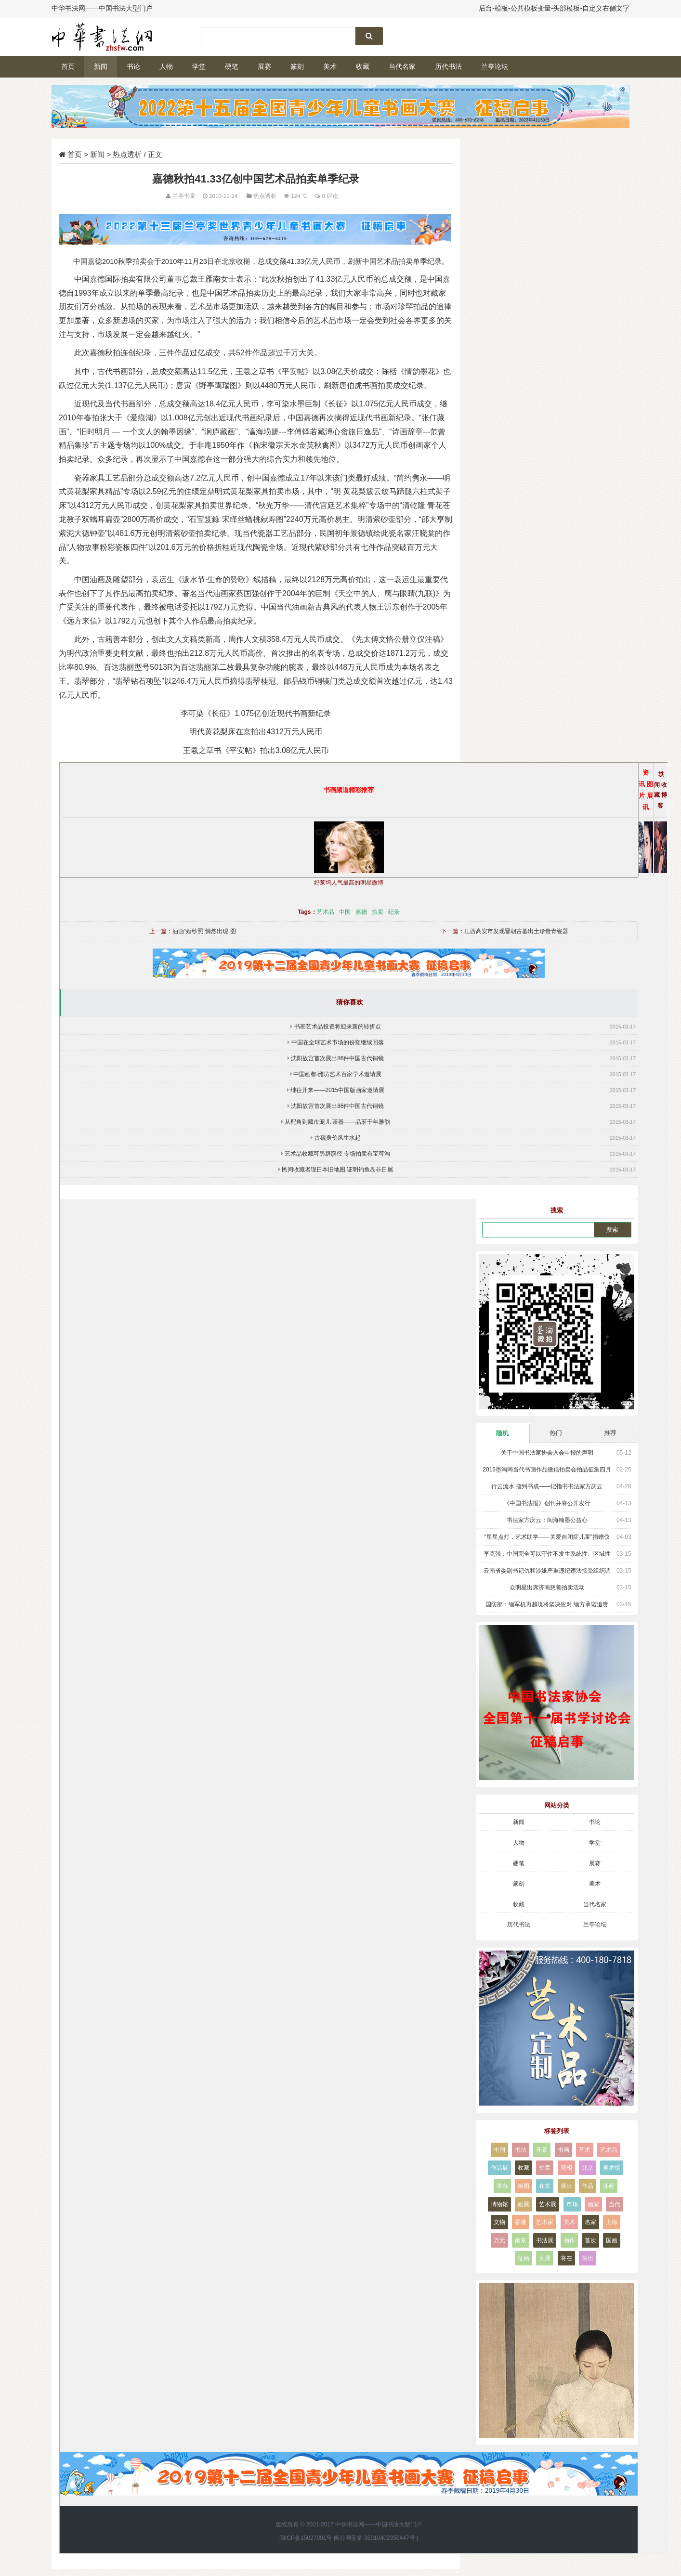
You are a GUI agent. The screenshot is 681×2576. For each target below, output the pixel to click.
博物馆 (499, 2204)
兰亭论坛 (494, 66)
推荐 (610, 1432)
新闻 (100, 66)
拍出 (587, 2258)
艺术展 (547, 2204)
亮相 (566, 2167)
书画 (563, 2150)
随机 (502, 1433)
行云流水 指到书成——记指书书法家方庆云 (546, 1486)
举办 (502, 2186)
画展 (523, 2204)
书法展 (544, 2240)
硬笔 (231, 66)
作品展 (499, 2167)
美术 (330, 66)
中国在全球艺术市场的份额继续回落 (337, 1042)
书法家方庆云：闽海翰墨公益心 (547, 1520)
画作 (569, 2240)
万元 (499, 2240)
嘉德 (361, 912)
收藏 (362, 66)
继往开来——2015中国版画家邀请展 (337, 1090)
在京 (544, 2186)
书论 (133, 66)
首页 (68, 66)
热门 (556, 1432)
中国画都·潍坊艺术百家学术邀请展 (337, 1074)
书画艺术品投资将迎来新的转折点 (337, 1026)
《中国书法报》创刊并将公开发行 (547, 1503)
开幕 (542, 2150)
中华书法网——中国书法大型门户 (378, 2524)
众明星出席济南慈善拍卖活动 (547, 1587)
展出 (566, 2186)
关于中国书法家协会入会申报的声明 (547, 1452)
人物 (166, 66)
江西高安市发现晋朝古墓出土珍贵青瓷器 (516, 931)
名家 (590, 2222)
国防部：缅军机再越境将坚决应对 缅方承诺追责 (546, 1604)
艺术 (584, 2150)
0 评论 (330, 196)
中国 (345, 912)
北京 (587, 2167)
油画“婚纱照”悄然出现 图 (204, 931)
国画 (611, 2240)
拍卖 (377, 912)
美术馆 (611, 2167)
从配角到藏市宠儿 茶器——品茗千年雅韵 (337, 1122)
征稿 (523, 2258)
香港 (520, 2222)
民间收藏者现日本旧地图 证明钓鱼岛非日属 (337, 1169)
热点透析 (127, 154)
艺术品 (325, 912)
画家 (593, 2204)
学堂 (199, 66)
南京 (520, 2240)
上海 (611, 2222)
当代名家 (402, 66)
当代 (614, 2204)
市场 (572, 2204)
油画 (609, 2186)
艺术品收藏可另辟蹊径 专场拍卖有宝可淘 (337, 1153)
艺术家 (544, 2222)
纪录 (394, 912)
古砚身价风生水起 (337, 1137)
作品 (587, 2186)
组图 (523, 2186)
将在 (566, 2258)
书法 (520, 2150)
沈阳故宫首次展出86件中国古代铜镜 (337, 1058)
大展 (544, 2258)
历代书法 (448, 66)
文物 (499, 2222)
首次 (590, 2240)
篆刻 (297, 66)
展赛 (264, 66)
